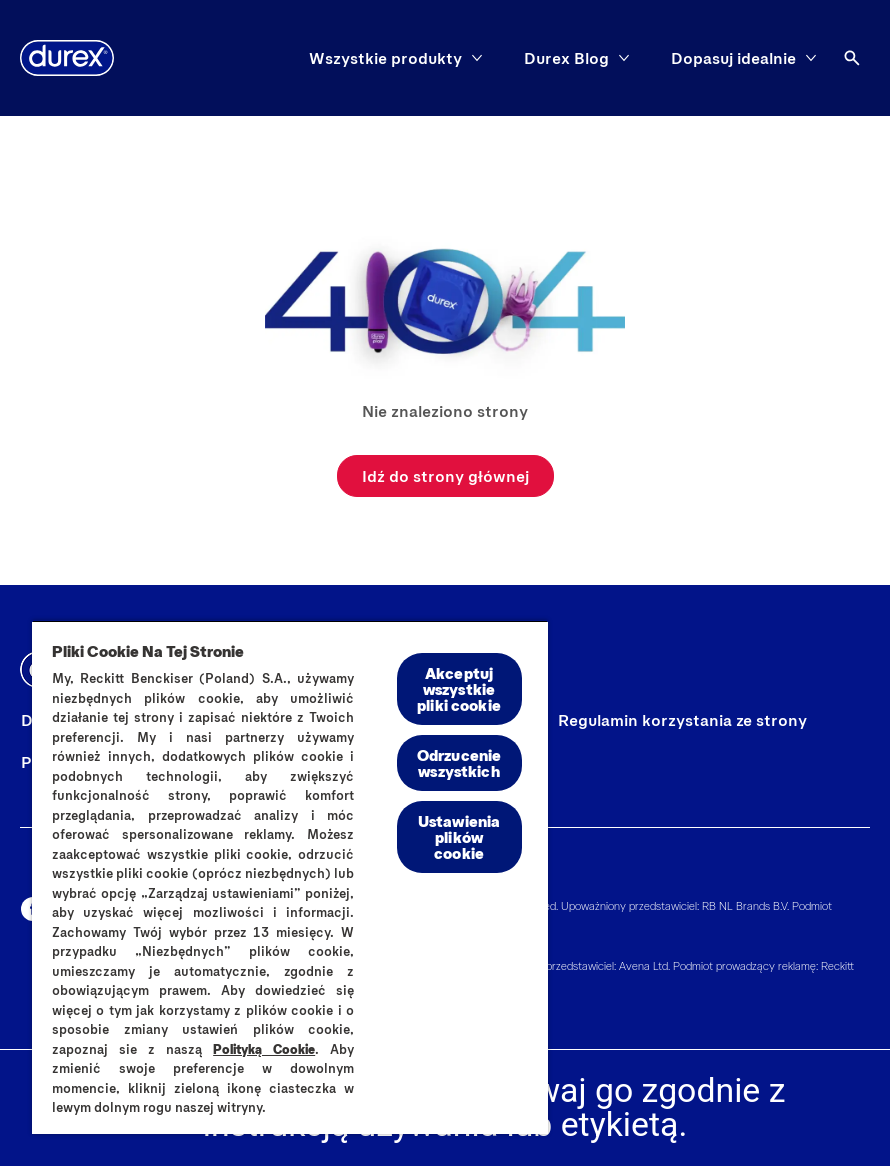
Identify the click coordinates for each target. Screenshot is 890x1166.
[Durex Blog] (566, 58)
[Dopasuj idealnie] (733, 58)
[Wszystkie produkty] (385, 58)
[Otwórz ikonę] (852, 58)
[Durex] (67, 58)
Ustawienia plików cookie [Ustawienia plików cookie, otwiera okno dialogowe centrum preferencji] (459, 836)
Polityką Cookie (264, 1049)
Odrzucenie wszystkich (459, 762)
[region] (290, 877)
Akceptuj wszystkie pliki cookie (459, 688)
